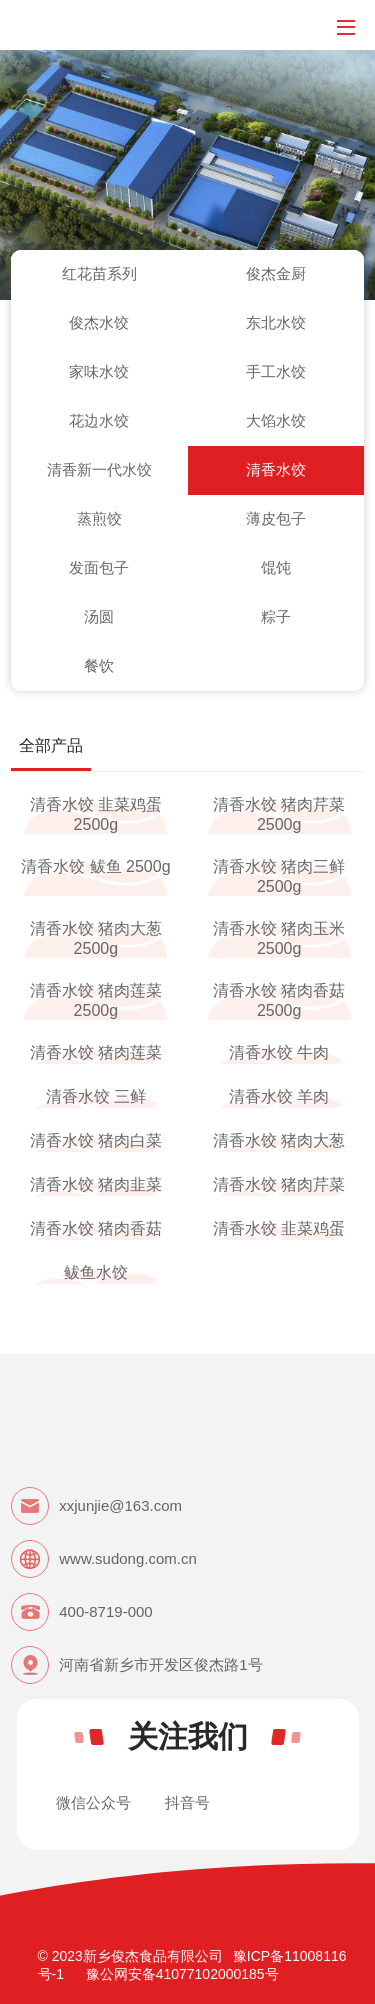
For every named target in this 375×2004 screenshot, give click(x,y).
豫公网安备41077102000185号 (182, 1974)
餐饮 (99, 665)
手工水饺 (276, 371)
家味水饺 (99, 371)
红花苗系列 (99, 273)
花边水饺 (99, 420)
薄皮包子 (276, 518)
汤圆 (99, 616)
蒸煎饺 (99, 518)
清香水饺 (276, 469)
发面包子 (99, 567)
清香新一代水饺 (99, 469)
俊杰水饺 (99, 322)
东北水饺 (276, 322)
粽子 (276, 616)
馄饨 (276, 567)
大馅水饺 (276, 420)
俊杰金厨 (276, 273)
